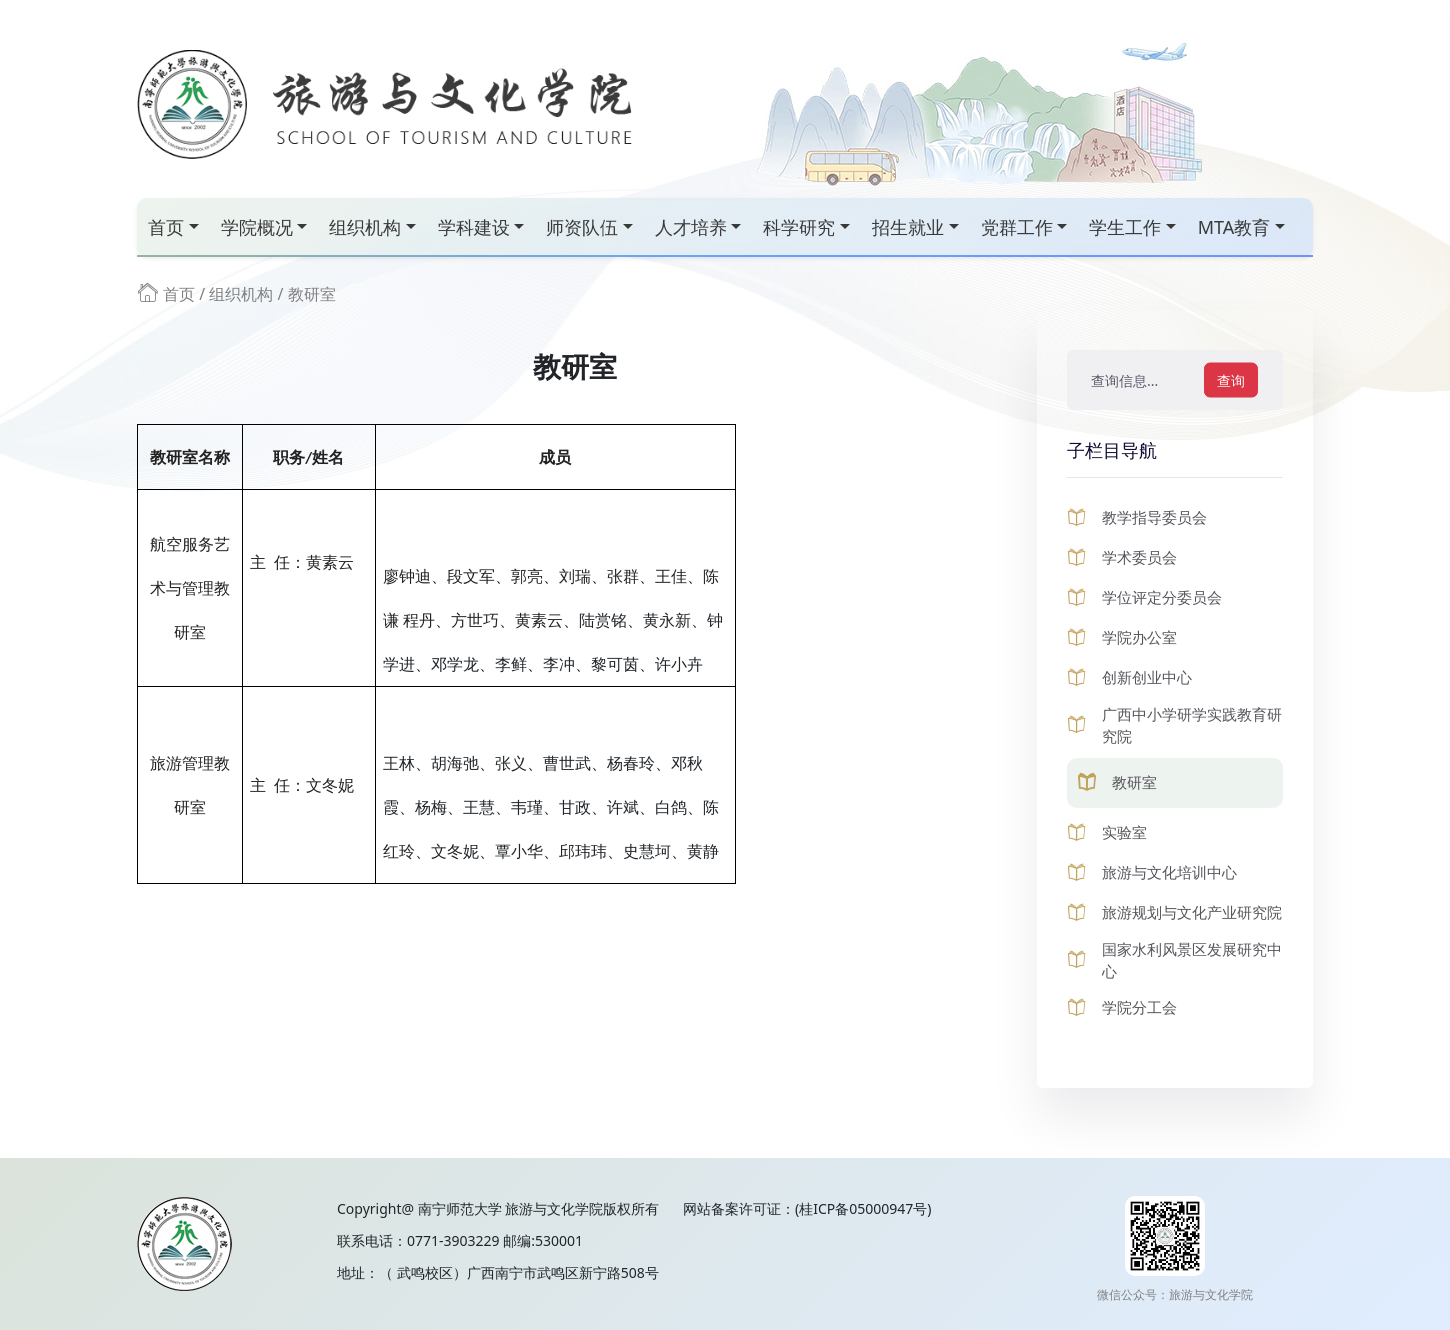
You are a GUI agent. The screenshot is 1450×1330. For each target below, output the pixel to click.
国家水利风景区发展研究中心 (1192, 960)
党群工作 (1017, 227)
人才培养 (691, 227)
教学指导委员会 (1154, 517)
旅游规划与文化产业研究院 (1192, 912)
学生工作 (1125, 227)
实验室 (1124, 832)
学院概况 (257, 227)
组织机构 (365, 227)
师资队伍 (582, 227)
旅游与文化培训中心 (1169, 872)
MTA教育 (1234, 227)
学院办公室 (1139, 637)
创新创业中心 (1147, 677)
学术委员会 (1139, 557)
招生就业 (908, 227)
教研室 (312, 294)
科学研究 (799, 227)
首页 (166, 227)
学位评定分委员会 (1162, 597)
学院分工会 (1139, 1007)
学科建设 (474, 227)
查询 (1231, 380)
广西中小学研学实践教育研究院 (1192, 725)
